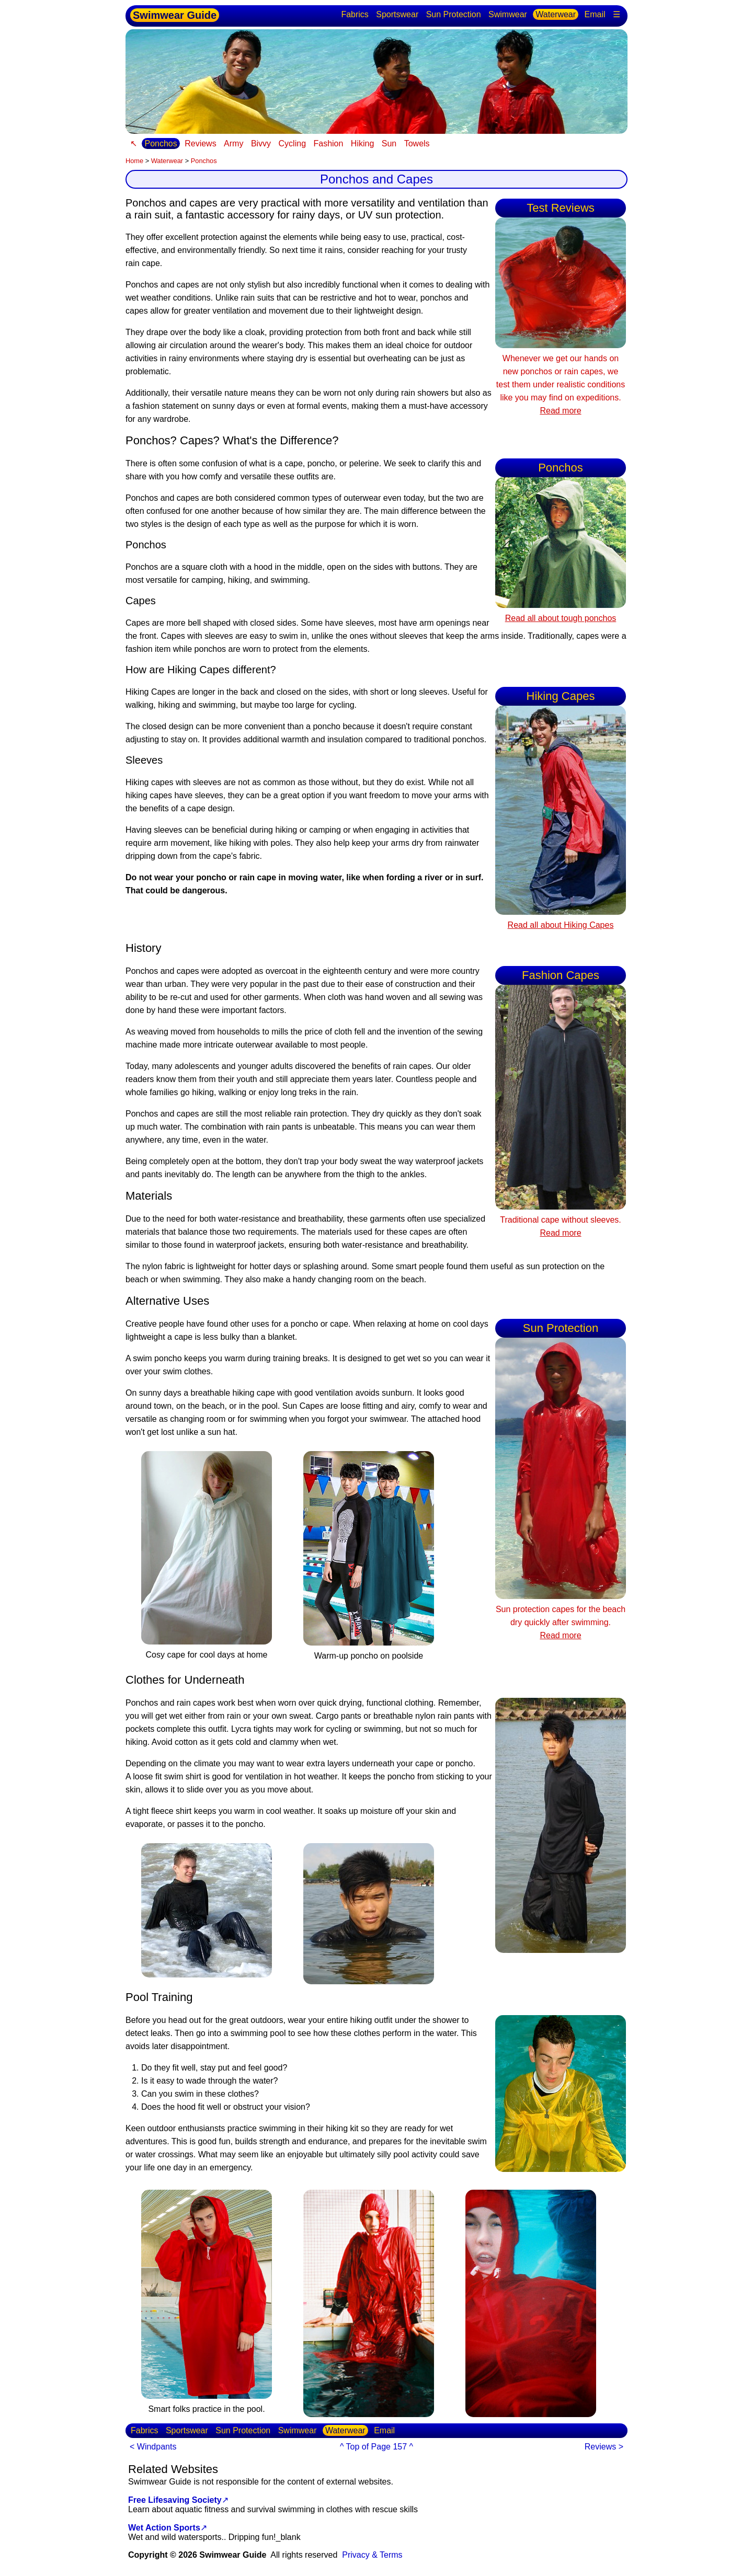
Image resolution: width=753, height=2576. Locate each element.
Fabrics (354, 14)
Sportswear (397, 14)
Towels (417, 143)
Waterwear (555, 14)
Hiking (362, 143)
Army (233, 143)
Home (134, 161)
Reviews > (604, 2446)
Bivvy (261, 143)
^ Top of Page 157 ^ (376, 2446)
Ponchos (160, 143)
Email (595, 14)
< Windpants (153, 2446)
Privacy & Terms (372, 2554)
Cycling (292, 143)
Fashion (328, 143)
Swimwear (507, 14)
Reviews (200, 143)
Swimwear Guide (174, 15)
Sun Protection (453, 14)
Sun (389, 143)
